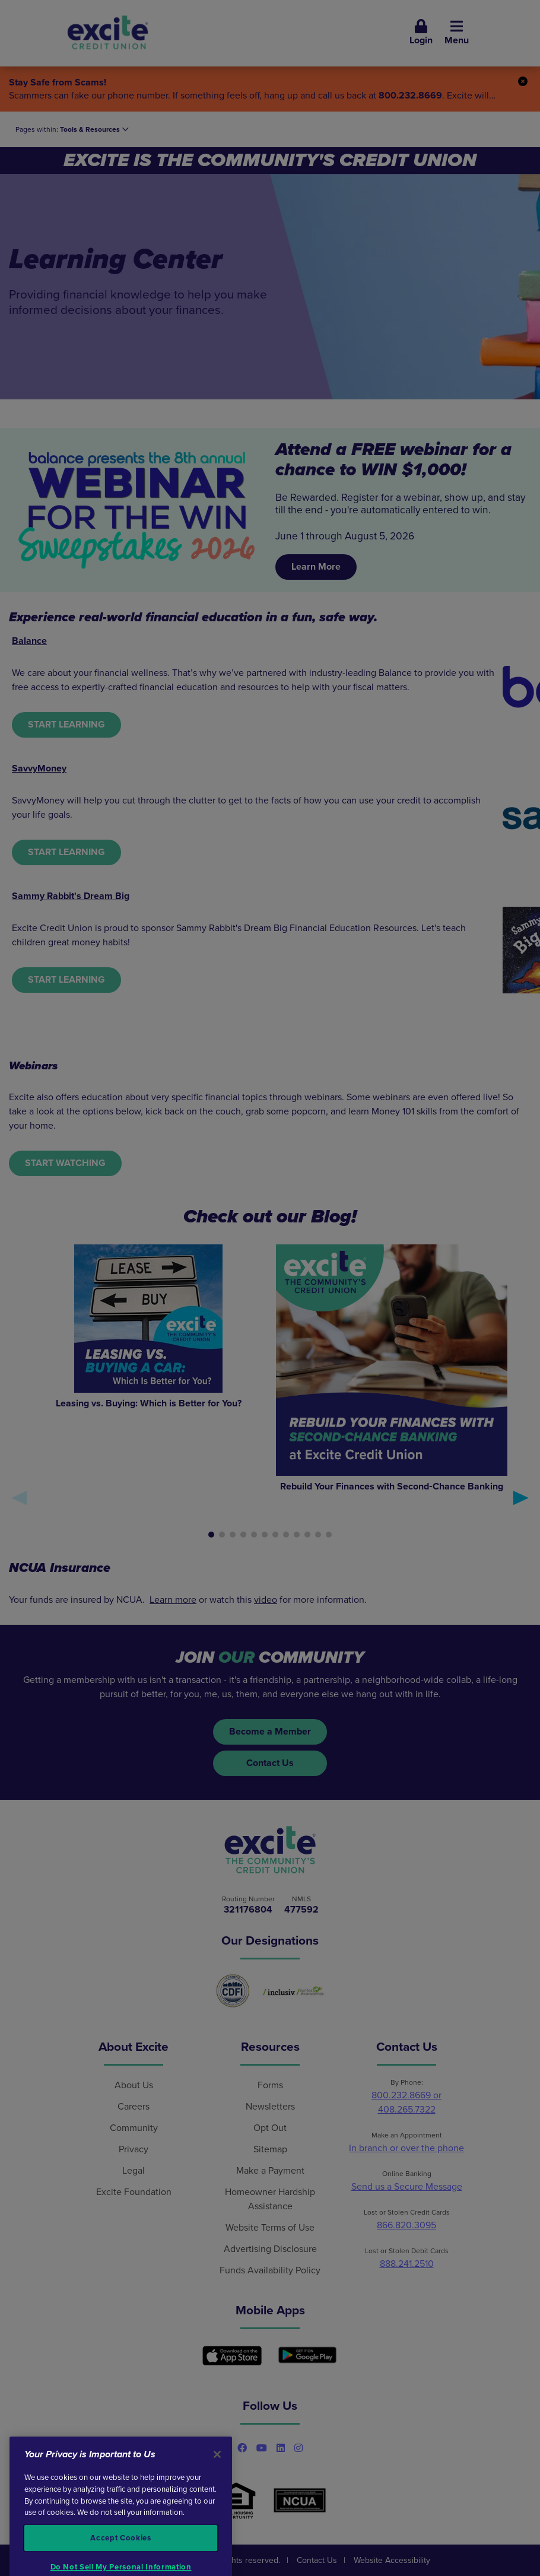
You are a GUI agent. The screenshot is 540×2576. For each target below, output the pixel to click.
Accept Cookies (120, 2556)
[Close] (217, 2472)
